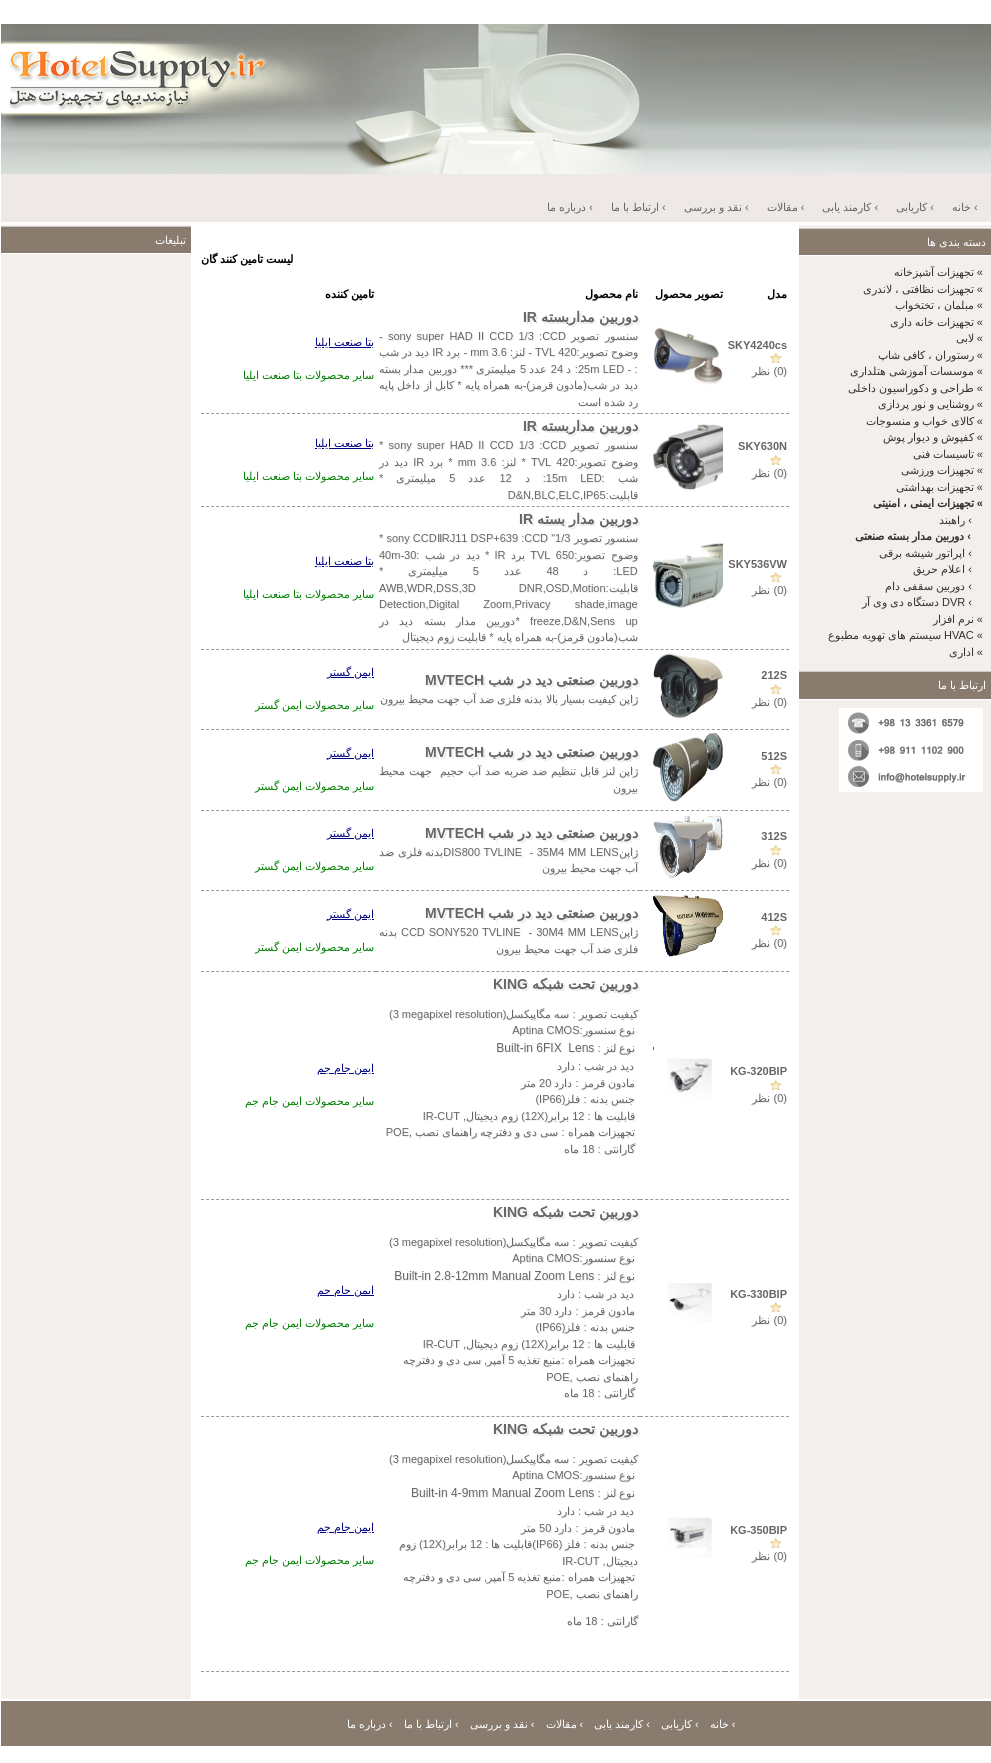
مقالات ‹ (786, 207)
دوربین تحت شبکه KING (565, 984)
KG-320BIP (758, 1071)
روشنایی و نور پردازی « (930, 404)
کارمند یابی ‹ (850, 207)
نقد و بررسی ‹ (716, 207)
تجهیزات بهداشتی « (939, 487)
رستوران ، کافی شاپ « (930, 355)
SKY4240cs (757, 345)
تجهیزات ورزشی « (942, 470)
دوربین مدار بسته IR (578, 519)
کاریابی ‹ (915, 207)
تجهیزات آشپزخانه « (938, 272)
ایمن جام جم (345, 1068)
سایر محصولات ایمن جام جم (309, 1101)
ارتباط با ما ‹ (638, 207)
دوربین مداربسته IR (580, 317)
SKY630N (762, 446)
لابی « (969, 338)
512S (774, 756)
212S (774, 675)
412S (774, 917)
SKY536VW (757, 564)
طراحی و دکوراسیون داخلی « (915, 388)
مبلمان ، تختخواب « (939, 305)
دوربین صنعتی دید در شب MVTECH (531, 680)
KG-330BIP (758, 1294)
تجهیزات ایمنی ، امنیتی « (928, 503)
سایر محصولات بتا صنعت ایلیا (308, 375)
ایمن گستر (350, 672)
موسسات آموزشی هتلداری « (916, 371)
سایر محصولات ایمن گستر (314, 705)
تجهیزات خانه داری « (936, 322)
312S (774, 836)
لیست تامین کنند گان (247, 259)
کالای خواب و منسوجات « (924, 421)
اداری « (966, 652)
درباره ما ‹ (570, 207)
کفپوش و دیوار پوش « (933, 437)
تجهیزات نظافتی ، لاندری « (923, 289)
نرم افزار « (958, 619)
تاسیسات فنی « (948, 454)
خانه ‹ (965, 207)
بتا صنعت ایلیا (344, 342)
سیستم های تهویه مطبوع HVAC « (905, 635)
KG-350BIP (758, 1530)
